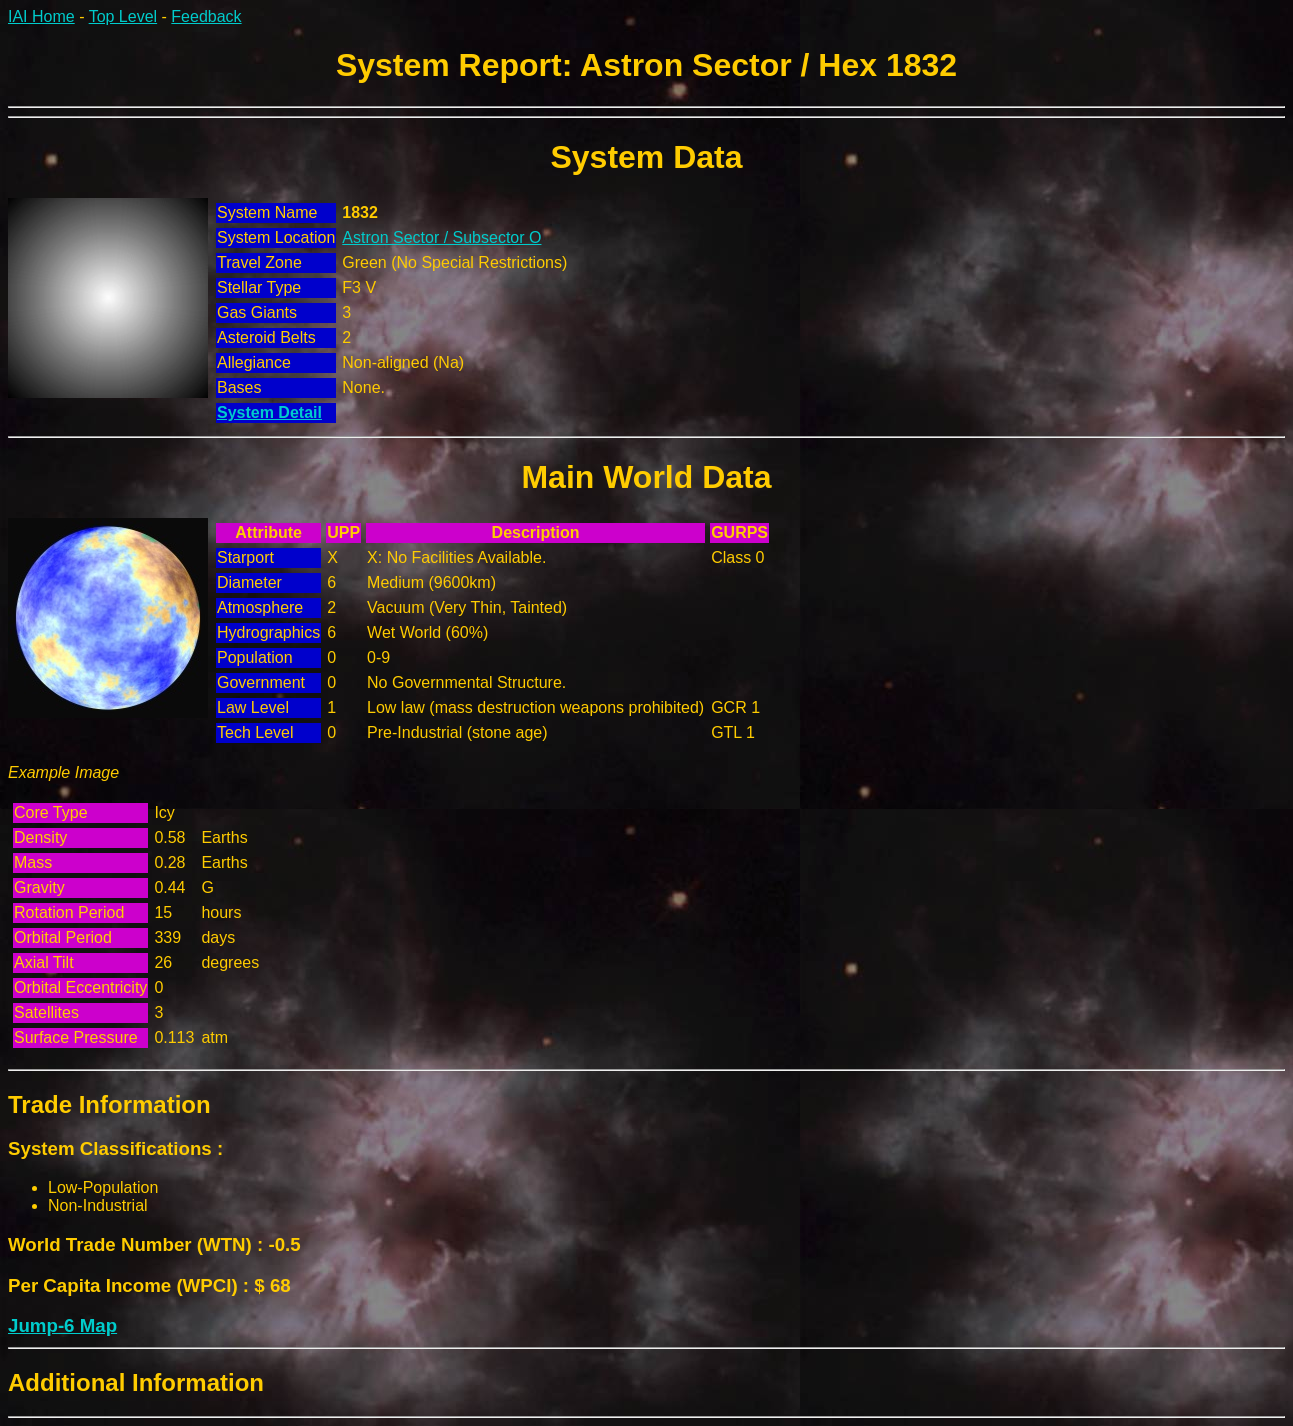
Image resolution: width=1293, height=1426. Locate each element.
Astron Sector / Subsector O (441, 237)
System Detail (269, 412)
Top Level (123, 16)
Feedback (206, 16)
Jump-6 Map (62, 1325)
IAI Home (41, 16)
